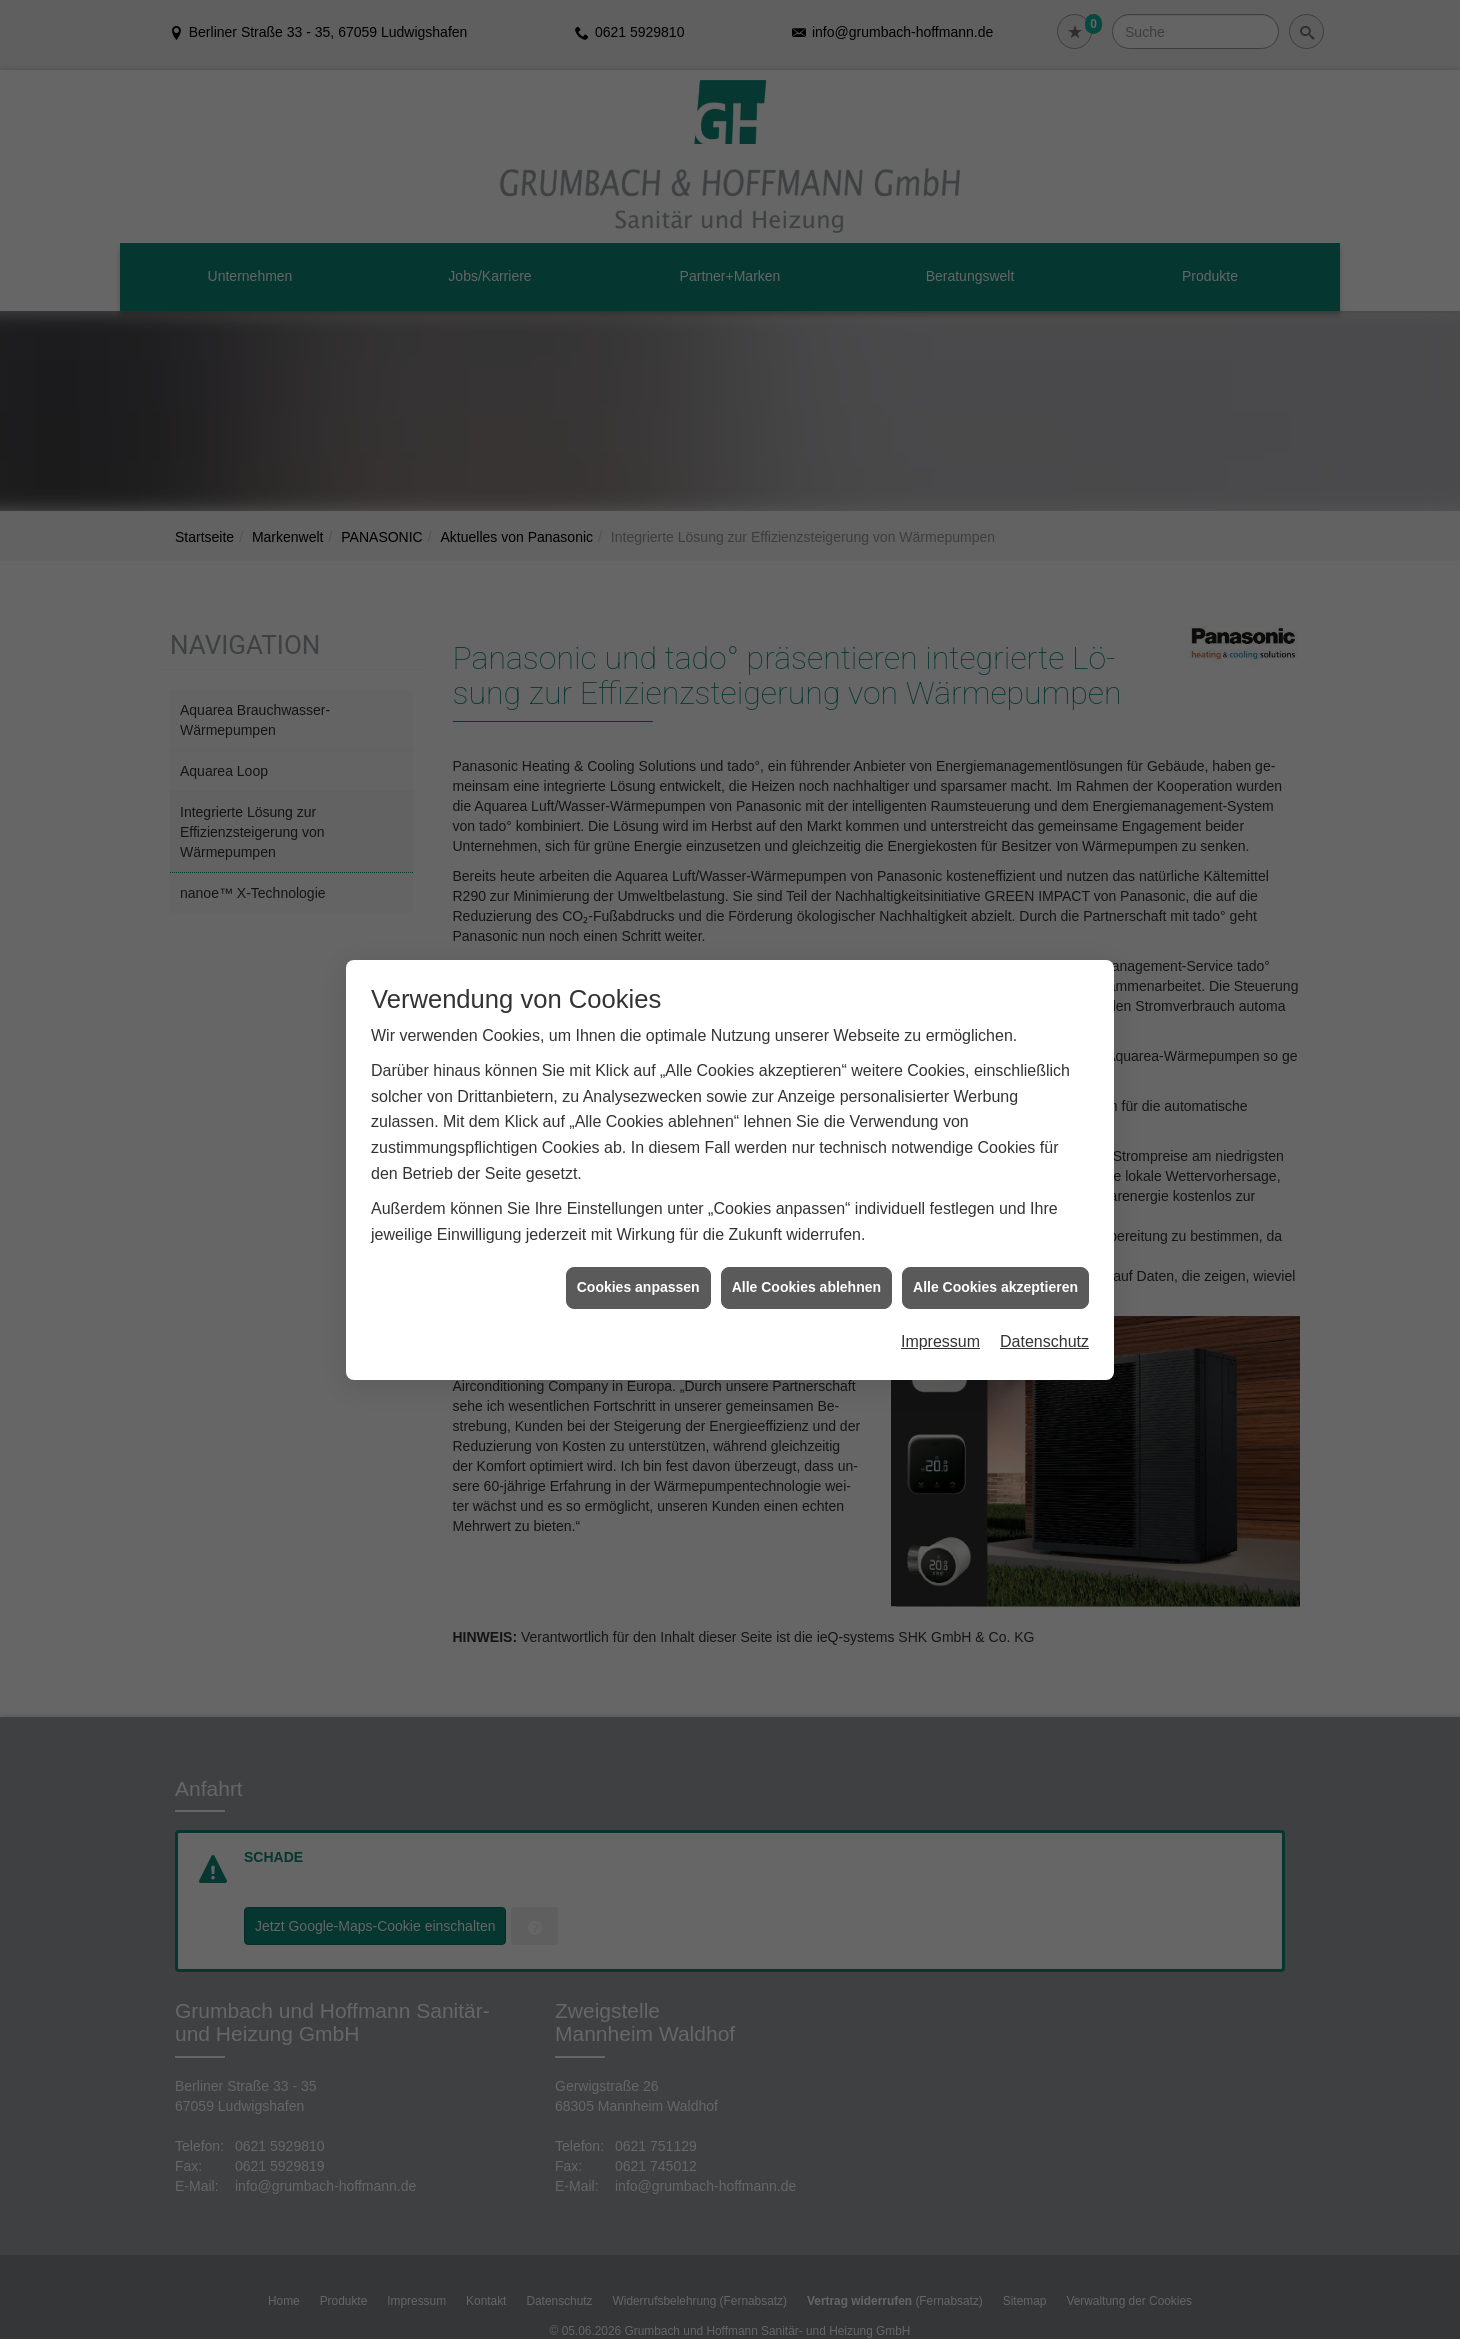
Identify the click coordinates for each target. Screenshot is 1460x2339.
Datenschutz (1044, 1341)
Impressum (940, 1341)
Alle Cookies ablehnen (806, 1287)
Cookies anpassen (638, 1287)
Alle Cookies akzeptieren (995, 1287)
